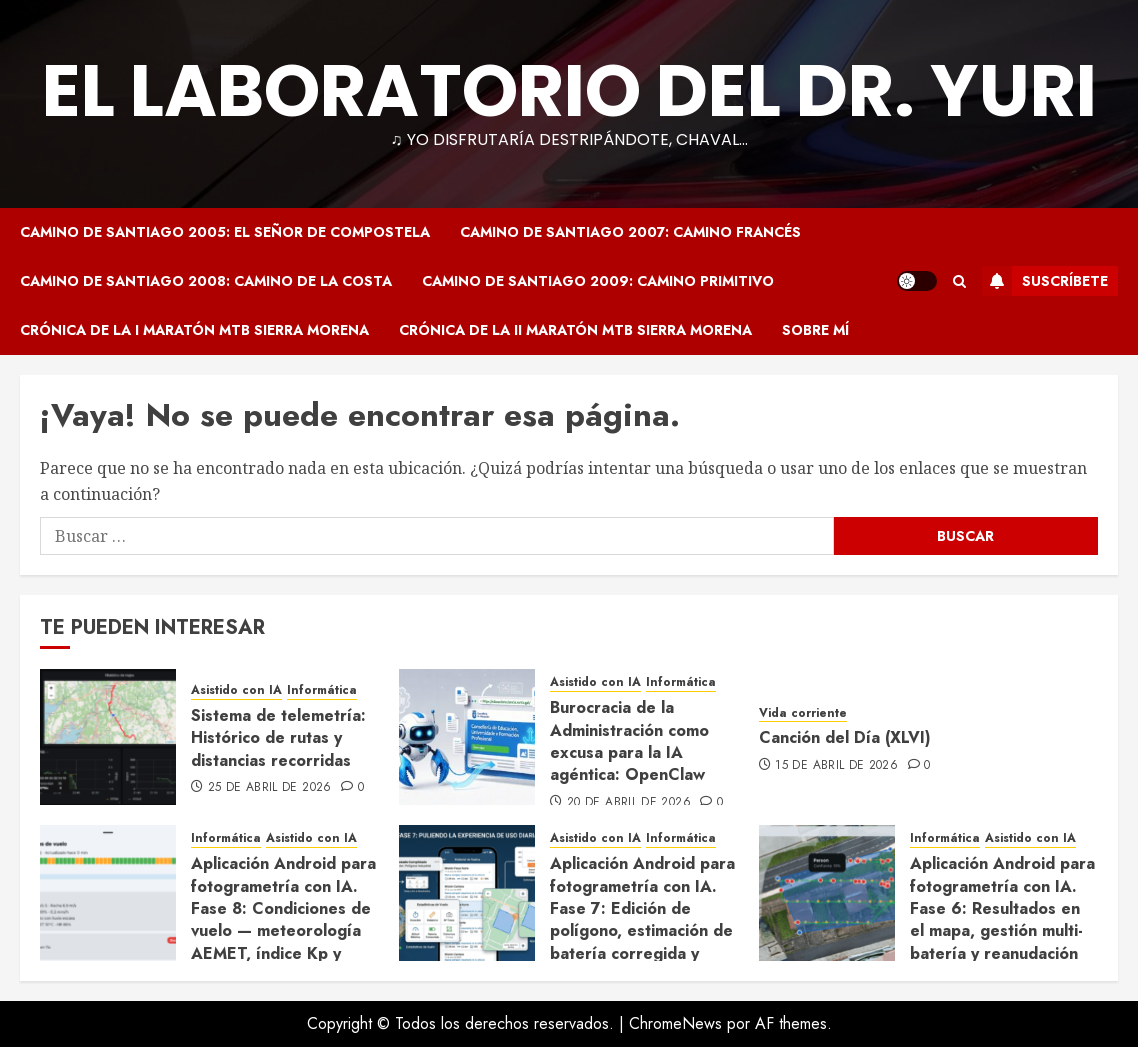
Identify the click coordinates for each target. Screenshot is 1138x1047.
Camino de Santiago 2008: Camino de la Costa (206, 281)
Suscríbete (1045, 281)
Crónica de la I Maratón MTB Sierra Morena (194, 330)
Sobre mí (815, 330)
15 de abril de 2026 (836, 766)
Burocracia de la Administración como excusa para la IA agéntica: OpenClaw (629, 741)
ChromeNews (675, 1023)
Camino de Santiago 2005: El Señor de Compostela (225, 232)
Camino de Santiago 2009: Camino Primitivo (598, 281)
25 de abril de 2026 (270, 788)
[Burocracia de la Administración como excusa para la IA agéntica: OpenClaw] (467, 737)
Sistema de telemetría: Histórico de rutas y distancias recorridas (278, 738)
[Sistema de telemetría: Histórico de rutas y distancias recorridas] (108, 737)
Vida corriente (803, 713)
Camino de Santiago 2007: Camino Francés (630, 232)
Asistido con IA (236, 690)
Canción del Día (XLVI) (845, 737)
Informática (322, 690)
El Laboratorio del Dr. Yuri (569, 90)
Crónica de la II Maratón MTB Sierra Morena (575, 330)
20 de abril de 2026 (629, 803)
